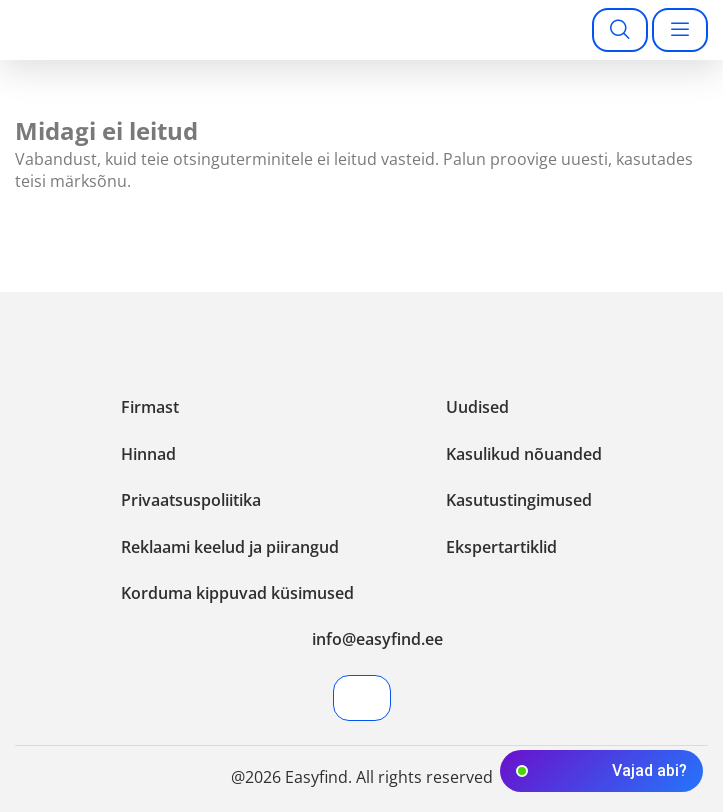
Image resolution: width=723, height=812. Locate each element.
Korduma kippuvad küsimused (237, 593)
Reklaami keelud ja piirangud (230, 547)
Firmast (150, 407)
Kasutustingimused (519, 500)
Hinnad (148, 454)
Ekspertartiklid (501, 547)
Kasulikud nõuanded (524, 454)
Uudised (477, 407)
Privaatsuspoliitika (191, 500)
